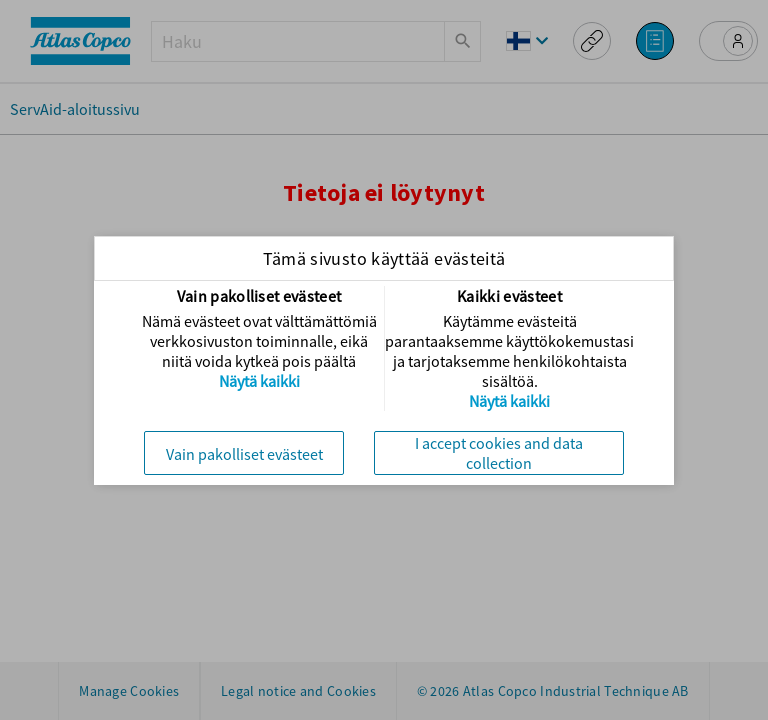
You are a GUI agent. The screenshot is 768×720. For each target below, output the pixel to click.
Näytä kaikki (259, 381)
